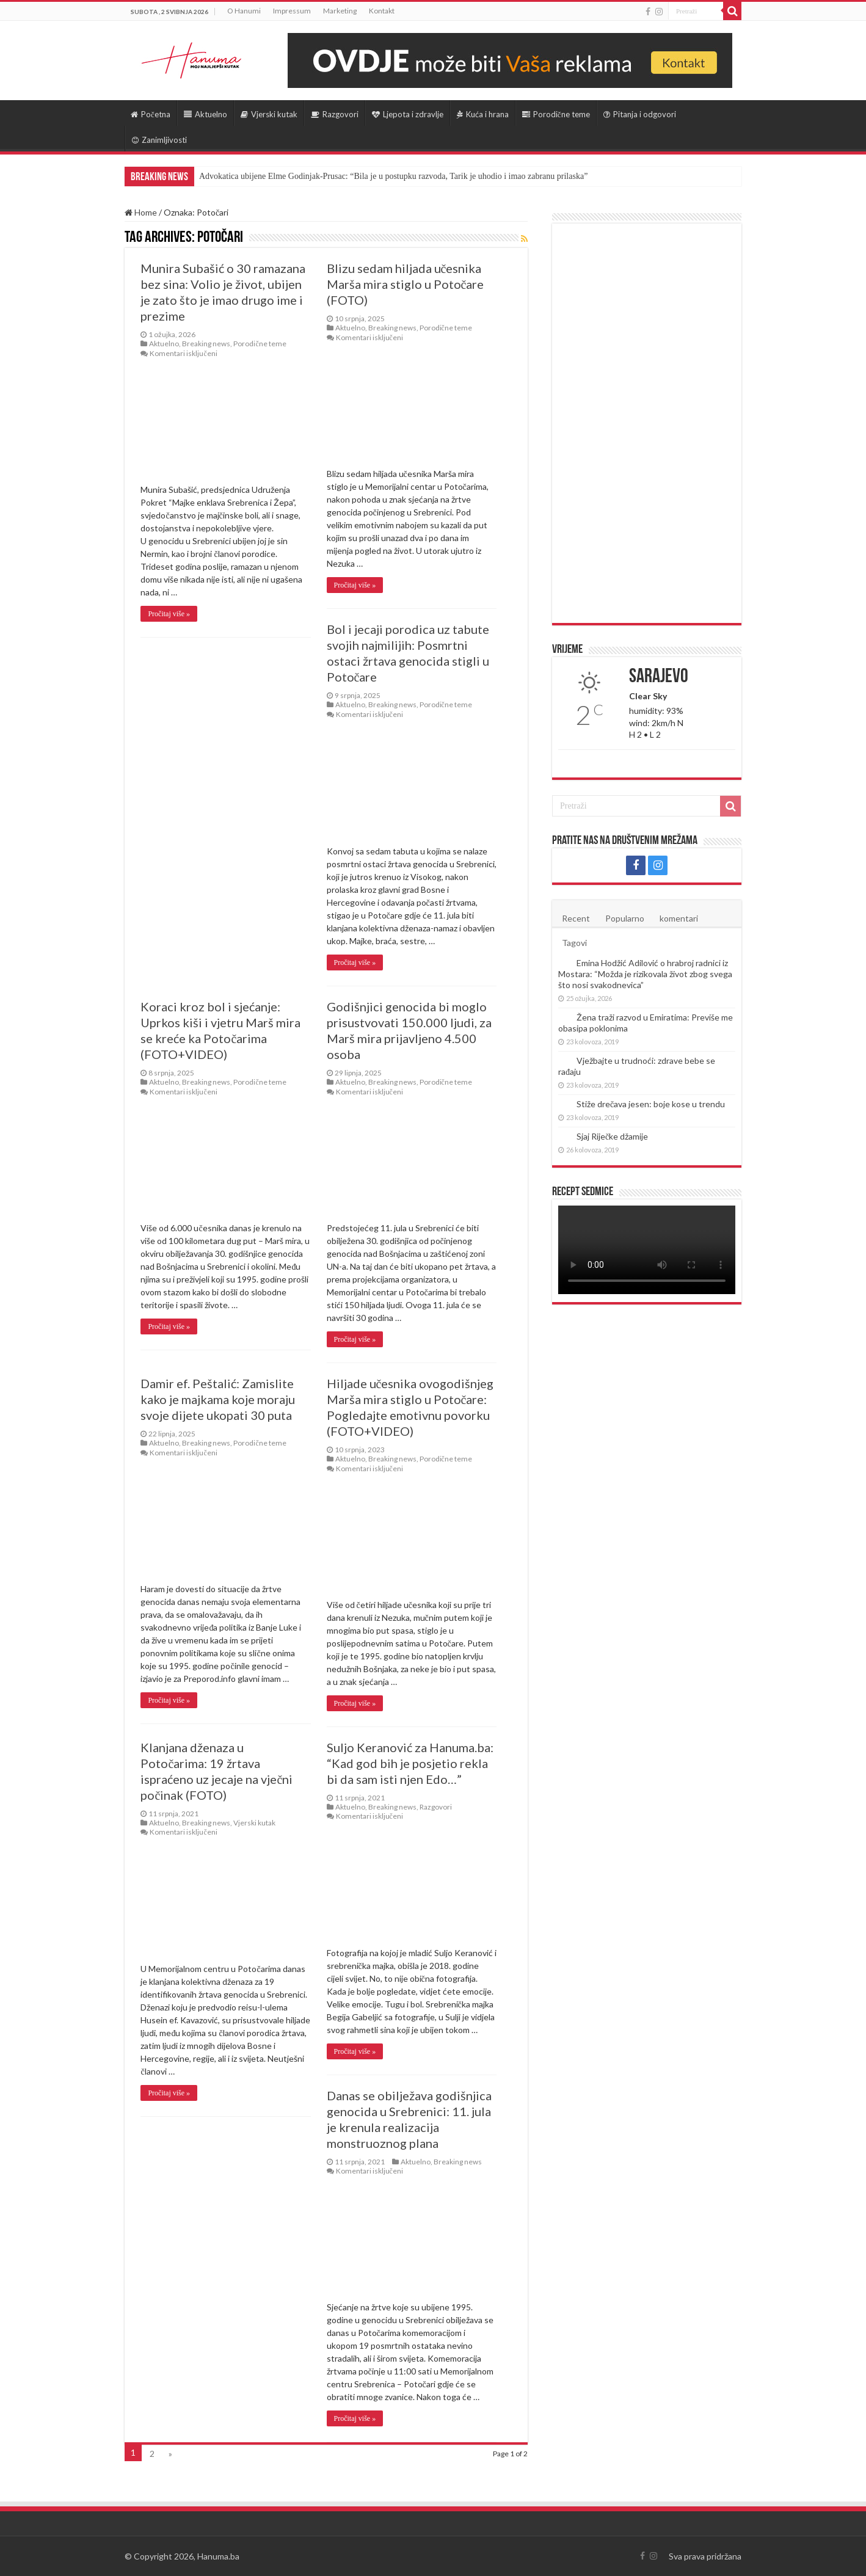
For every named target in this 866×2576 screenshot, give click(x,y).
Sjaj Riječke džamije (612, 1136)
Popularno (624, 918)
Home (141, 212)
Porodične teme (556, 114)
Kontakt (382, 10)
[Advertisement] (646, 423)
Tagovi (574, 942)
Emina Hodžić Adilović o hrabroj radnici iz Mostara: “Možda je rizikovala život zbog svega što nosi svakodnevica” (645, 974)
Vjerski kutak (269, 114)
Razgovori (334, 114)
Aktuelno (205, 114)
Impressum (292, 10)
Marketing (340, 10)
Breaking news (206, 343)
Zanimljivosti (159, 140)
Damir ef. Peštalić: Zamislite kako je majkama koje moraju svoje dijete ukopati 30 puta (217, 1399)
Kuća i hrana (483, 114)
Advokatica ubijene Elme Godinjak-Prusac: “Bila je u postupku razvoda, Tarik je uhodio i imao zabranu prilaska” (393, 176)
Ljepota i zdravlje (407, 114)
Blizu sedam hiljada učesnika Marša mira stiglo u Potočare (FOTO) (405, 284)
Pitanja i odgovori (639, 114)
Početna (150, 114)
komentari (679, 918)
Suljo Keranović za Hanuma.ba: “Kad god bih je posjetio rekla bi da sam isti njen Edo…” (410, 1763)
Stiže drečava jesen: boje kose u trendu (651, 1104)
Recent (576, 918)
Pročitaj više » (169, 613)
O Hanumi (244, 10)
